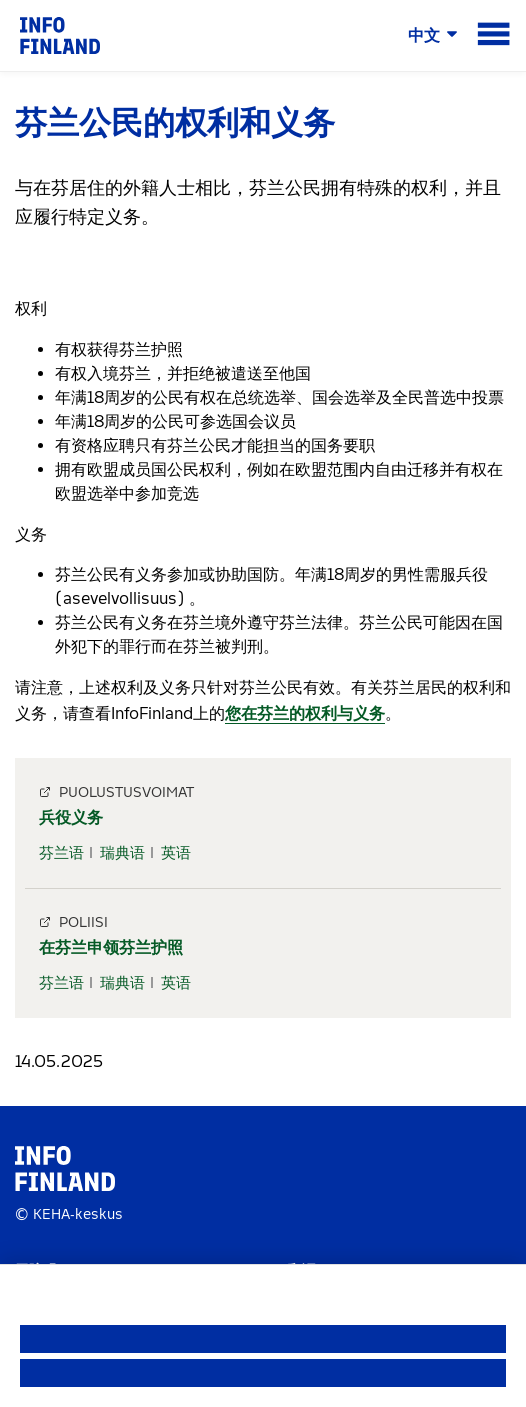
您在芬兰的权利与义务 (305, 713)
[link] (60, 34)
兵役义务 (71, 817)
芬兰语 (61, 853)
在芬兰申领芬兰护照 (111, 947)
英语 (176, 853)
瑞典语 (122, 853)
